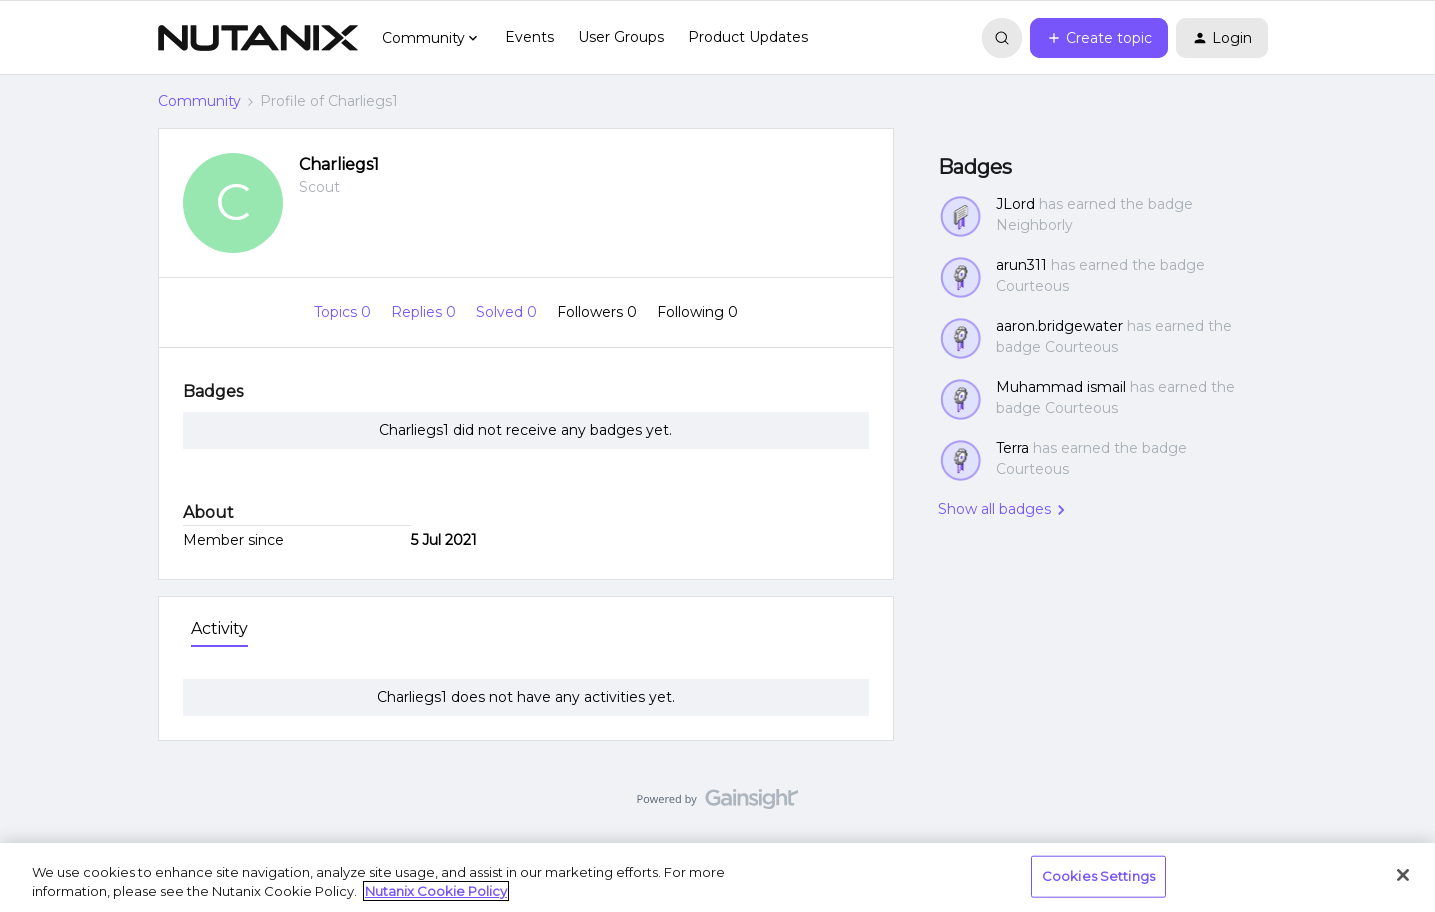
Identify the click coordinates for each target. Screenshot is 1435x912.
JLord (1015, 204)
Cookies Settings (1098, 876)
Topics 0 (344, 312)
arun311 (1021, 265)
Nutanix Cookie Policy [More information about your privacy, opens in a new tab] (436, 891)
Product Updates (748, 37)
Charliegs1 (339, 164)
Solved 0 (508, 312)
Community (199, 101)
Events (529, 37)
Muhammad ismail (1061, 387)
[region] (717, 877)
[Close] (1403, 875)
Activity (219, 628)
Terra (1012, 448)
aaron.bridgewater (1059, 326)
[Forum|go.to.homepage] (258, 38)
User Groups (621, 37)
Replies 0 (425, 312)
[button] (1099, 38)
